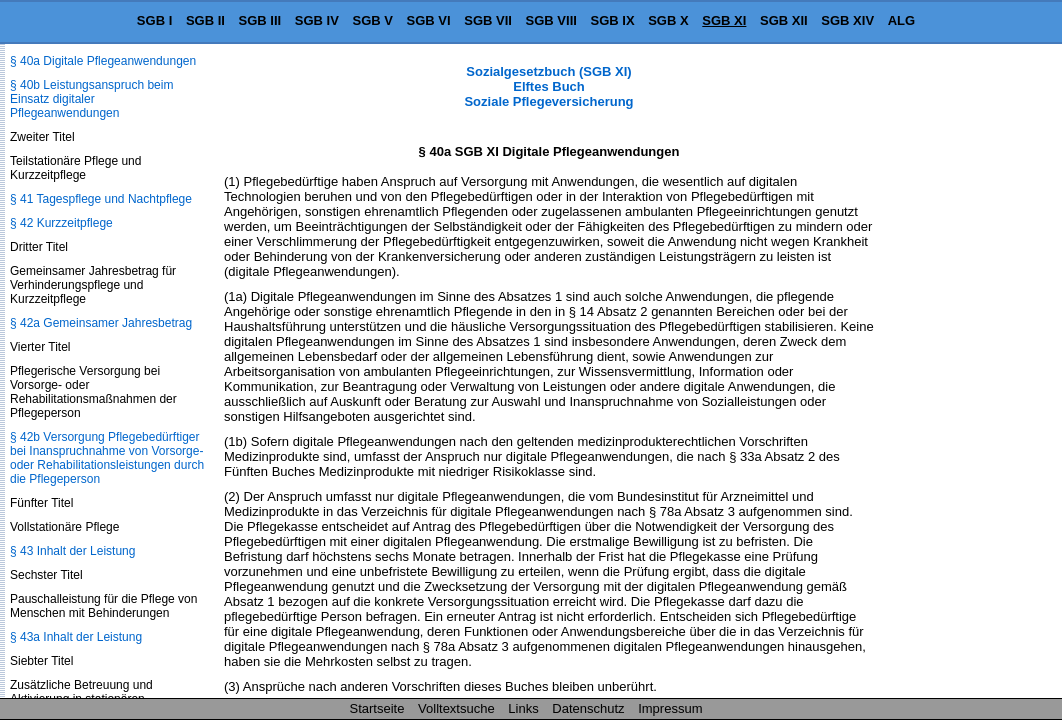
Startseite (377, 708)
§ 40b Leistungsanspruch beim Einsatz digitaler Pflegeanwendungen (91, 99)
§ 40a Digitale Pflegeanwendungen (103, 61)
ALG (901, 20)
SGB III (260, 20)
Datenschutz (588, 708)
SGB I (154, 20)
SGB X (668, 20)
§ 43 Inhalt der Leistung (72, 551)
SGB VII (488, 20)
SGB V (372, 20)
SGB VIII (551, 20)
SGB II (205, 20)
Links (523, 708)
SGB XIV (847, 20)
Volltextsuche (456, 708)
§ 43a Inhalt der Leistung (76, 637)
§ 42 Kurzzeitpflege (61, 223)
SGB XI (724, 20)
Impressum (670, 708)
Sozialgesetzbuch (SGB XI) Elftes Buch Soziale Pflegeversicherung (548, 86)
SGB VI (429, 20)
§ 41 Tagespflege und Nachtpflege (101, 199)
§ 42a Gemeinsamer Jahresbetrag (101, 323)
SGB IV (317, 20)
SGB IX (613, 20)
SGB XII (784, 20)
